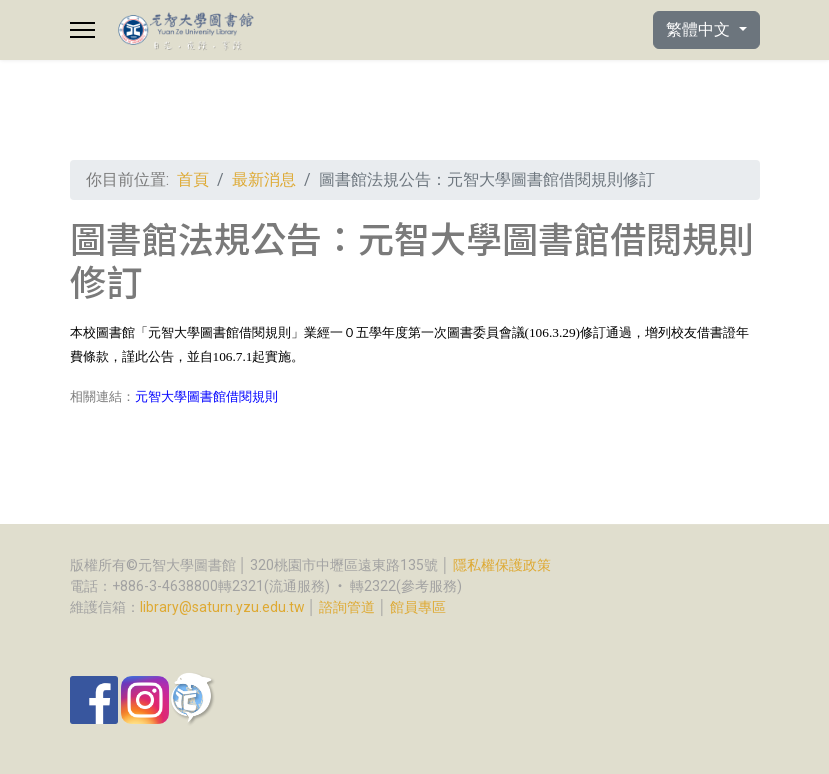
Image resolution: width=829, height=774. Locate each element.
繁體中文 (700, 29)
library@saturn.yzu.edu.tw (222, 607)
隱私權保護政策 (502, 565)
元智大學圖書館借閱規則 (206, 396)
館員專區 (418, 607)
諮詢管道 (347, 607)
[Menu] (82, 30)
